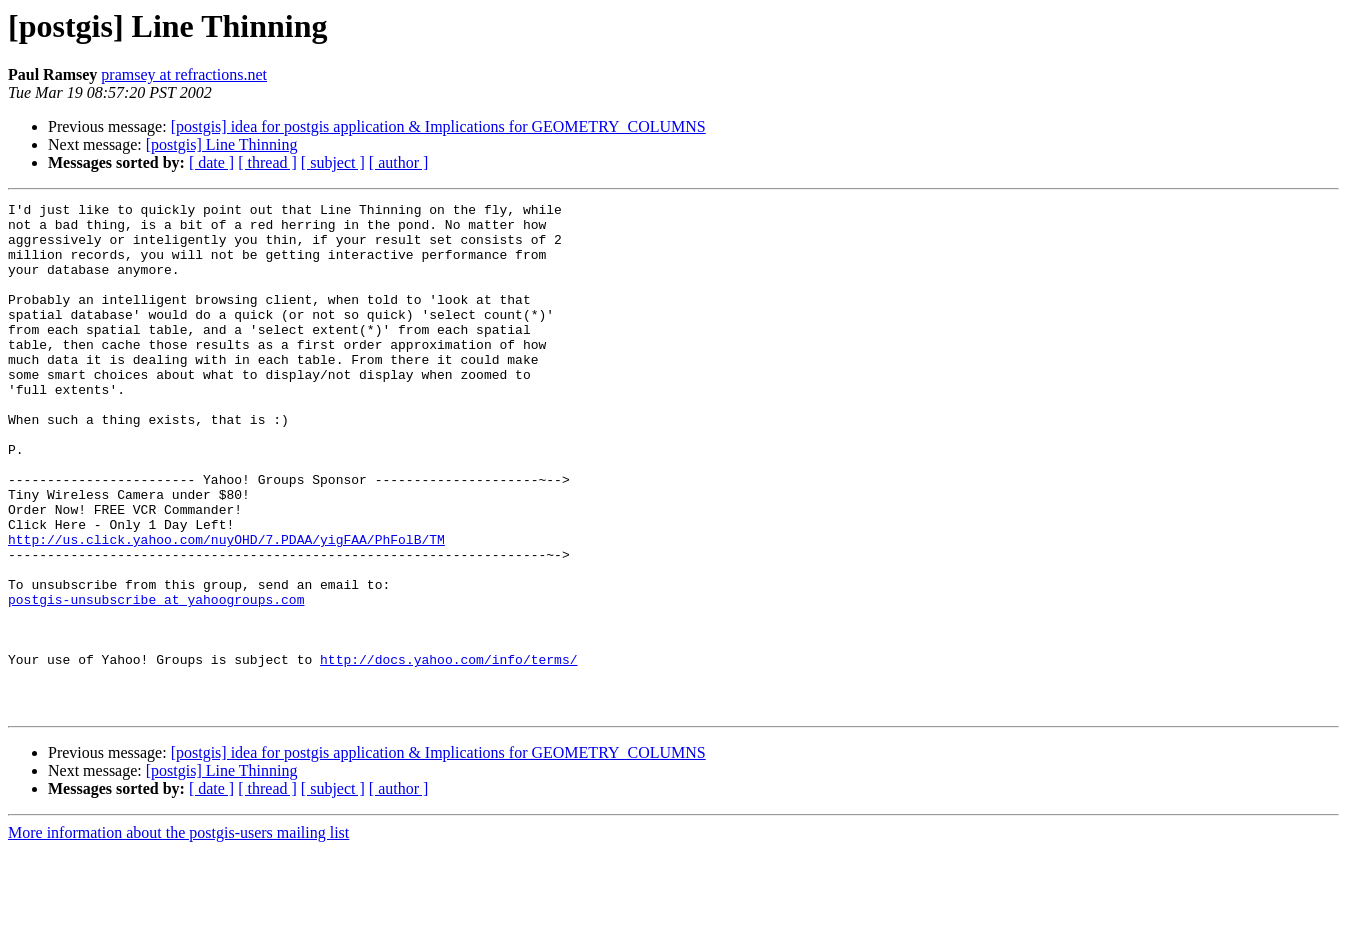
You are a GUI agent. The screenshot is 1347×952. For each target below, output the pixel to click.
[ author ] (399, 162)
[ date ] (211, 162)
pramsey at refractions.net (184, 74)
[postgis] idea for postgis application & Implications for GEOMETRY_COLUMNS (438, 126)
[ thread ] (267, 162)
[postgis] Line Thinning (222, 144)
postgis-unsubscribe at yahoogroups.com (156, 680)
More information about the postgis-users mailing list (178, 934)
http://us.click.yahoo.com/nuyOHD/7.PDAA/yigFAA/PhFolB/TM (226, 608)
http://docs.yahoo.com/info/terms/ (448, 752)
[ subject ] (333, 162)
